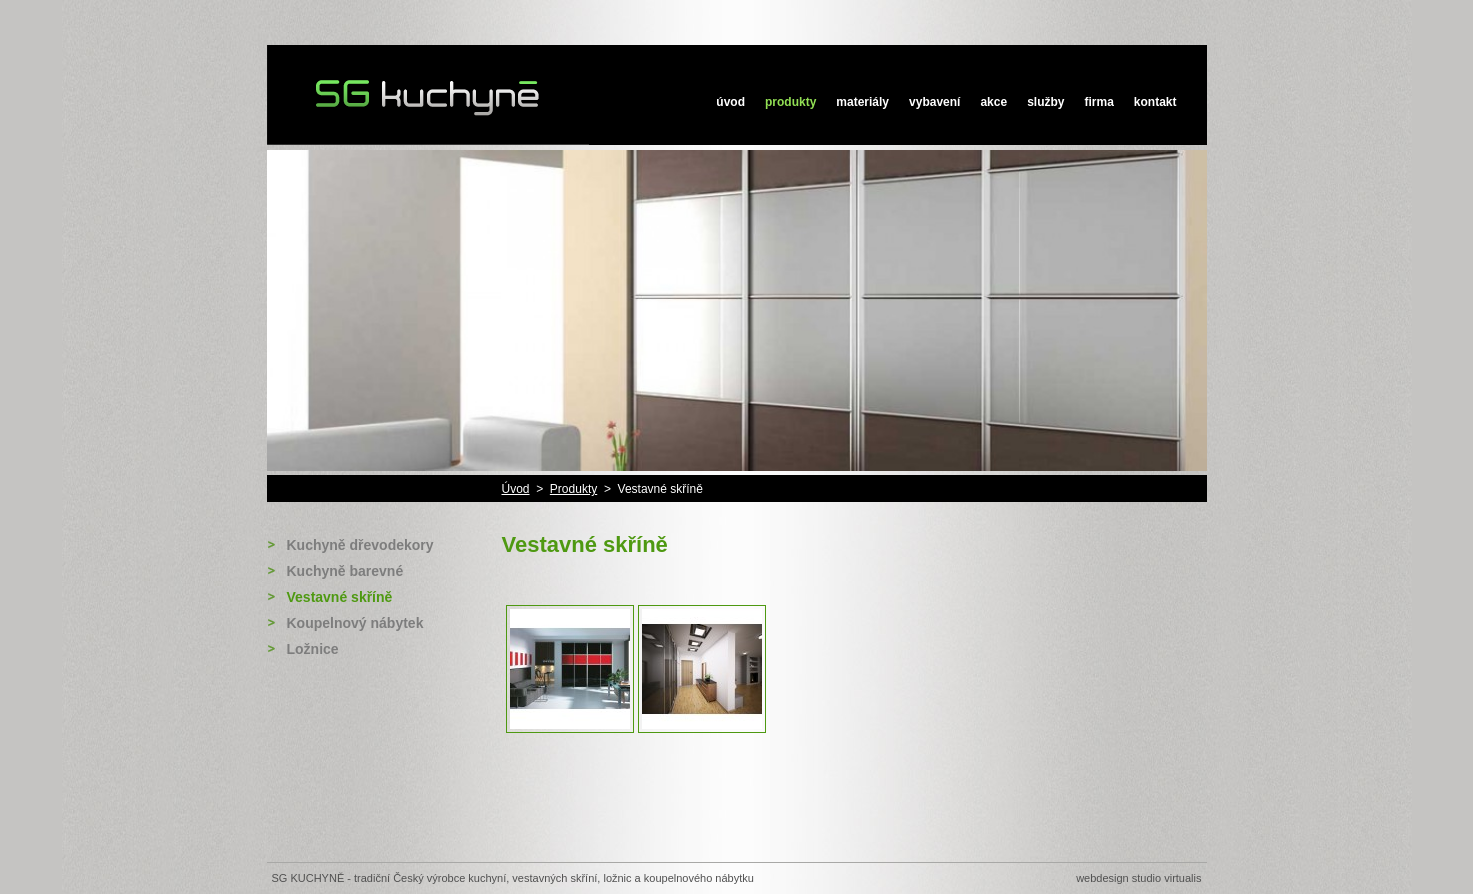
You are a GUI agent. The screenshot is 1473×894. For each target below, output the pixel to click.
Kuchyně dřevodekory (360, 545)
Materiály (862, 102)
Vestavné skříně (340, 597)
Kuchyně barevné (345, 571)
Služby (1045, 102)
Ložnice (313, 649)
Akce (993, 102)
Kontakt (1155, 102)
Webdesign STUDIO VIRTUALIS (1138, 878)
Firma (1098, 102)
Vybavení (934, 102)
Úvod (730, 102)
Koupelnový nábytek (355, 623)
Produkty (790, 102)
